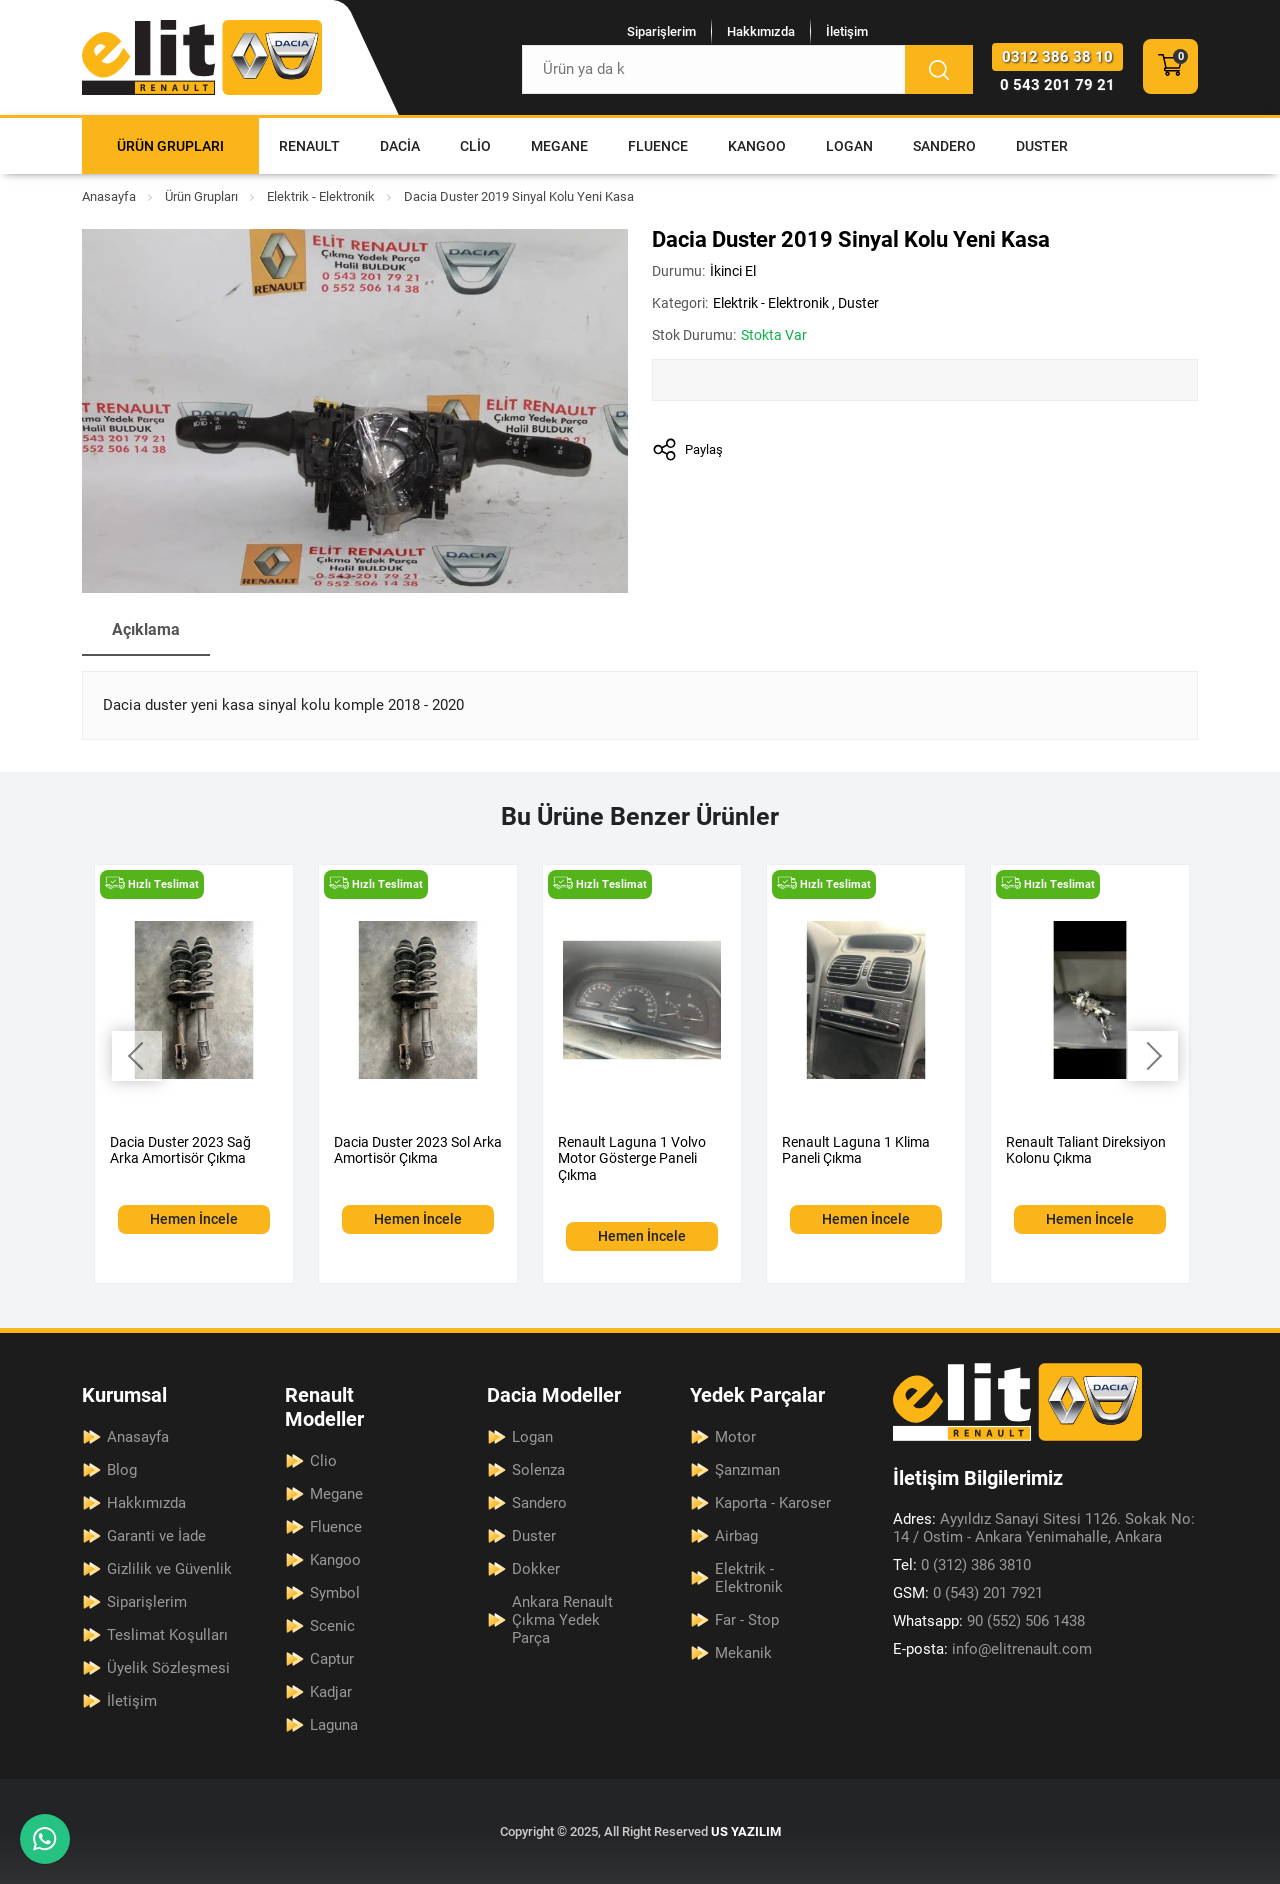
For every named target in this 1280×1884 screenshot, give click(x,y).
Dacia (400, 146)
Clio (475, 146)
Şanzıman (747, 1470)
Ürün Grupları (170, 146)
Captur (332, 1659)
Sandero (944, 146)
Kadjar (331, 1692)
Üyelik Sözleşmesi (168, 1668)
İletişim (847, 31)
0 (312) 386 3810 (962, 1565)
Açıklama (146, 629)
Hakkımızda (761, 31)
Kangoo (757, 146)
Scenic (332, 1626)
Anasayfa (109, 196)
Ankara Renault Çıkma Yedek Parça (562, 1620)
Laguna (334, 1725)
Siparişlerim (661, 31)
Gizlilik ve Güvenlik (169, 1569)
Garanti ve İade (156, 1536)
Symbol (335, 1593)
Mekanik (743, 1653)
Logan (849, 146)
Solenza (538, 1470)
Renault (309, 146)
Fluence (658, 146)
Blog (122, 1470)
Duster (1042, 146)
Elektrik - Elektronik (321, 196)
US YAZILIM (746, 1831)
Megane (559, 146)
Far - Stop (747, 1620)
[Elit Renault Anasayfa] (202, 57)
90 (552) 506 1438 (989, 1621)
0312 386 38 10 (1057, 57)
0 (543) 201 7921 (968, 1593)
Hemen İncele (194, 1220)
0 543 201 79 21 (1057, 85)
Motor (735, 1437)
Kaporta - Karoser (773, 1503)
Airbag (736, 1536)
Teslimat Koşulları (167, 1635)
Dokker (536, 1569)
